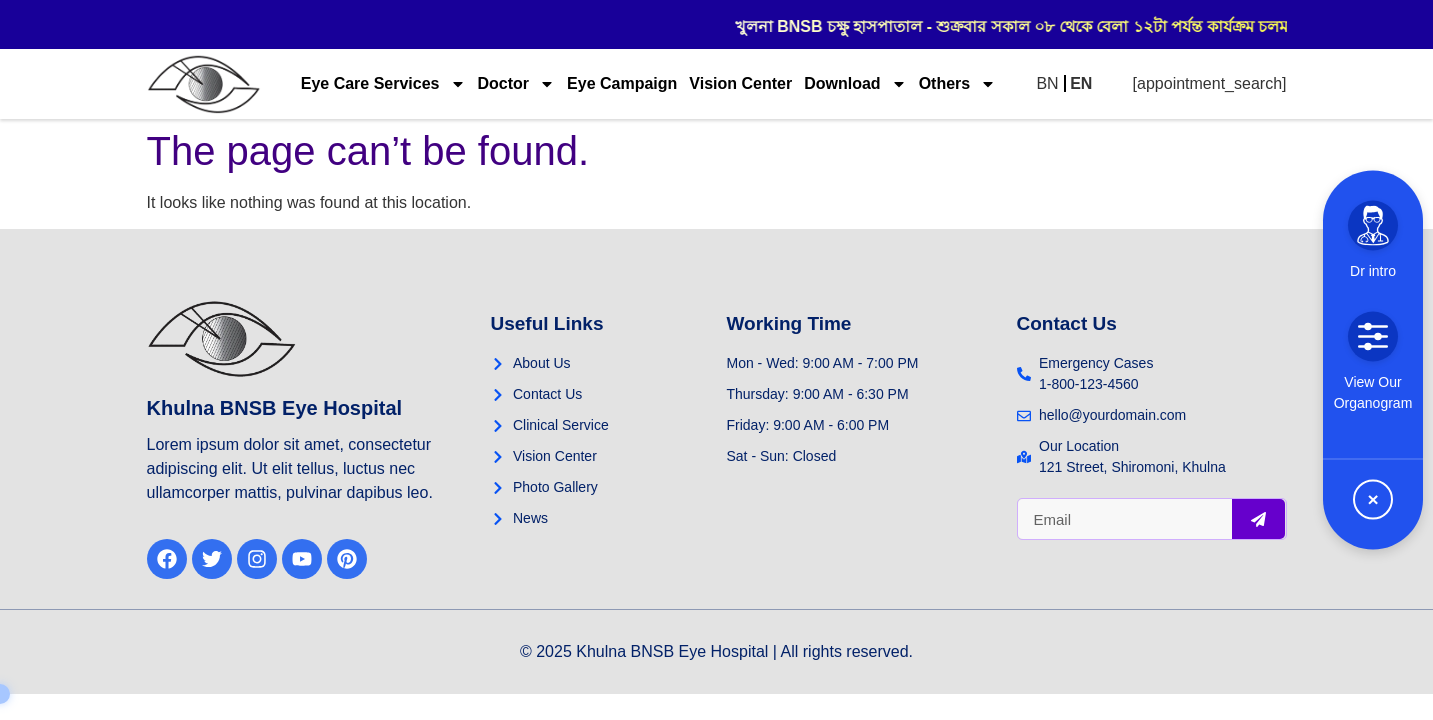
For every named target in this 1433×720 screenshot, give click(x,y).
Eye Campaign (622, 83)
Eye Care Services (383, 84)
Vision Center (740, 83)
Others (958, 84)
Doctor (517, 84)
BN (1047, 83)
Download (855, 84)
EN (1081, 83)
